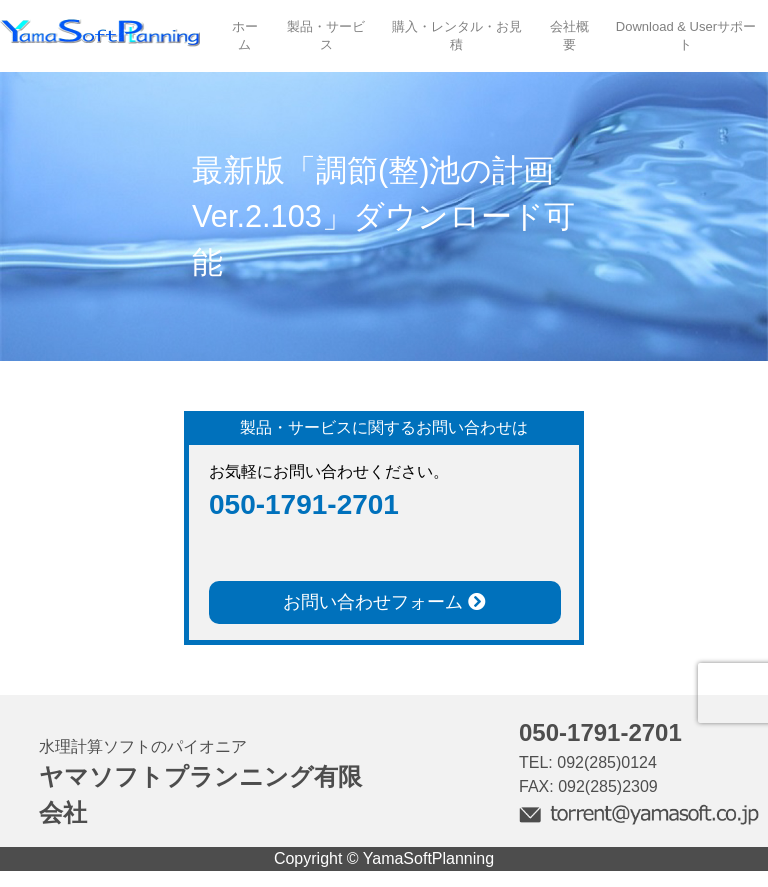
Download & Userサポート (686, 35)
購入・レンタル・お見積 (457, 35)
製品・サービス (326, 35)
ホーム (245, 35)
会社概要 (569, 35)
